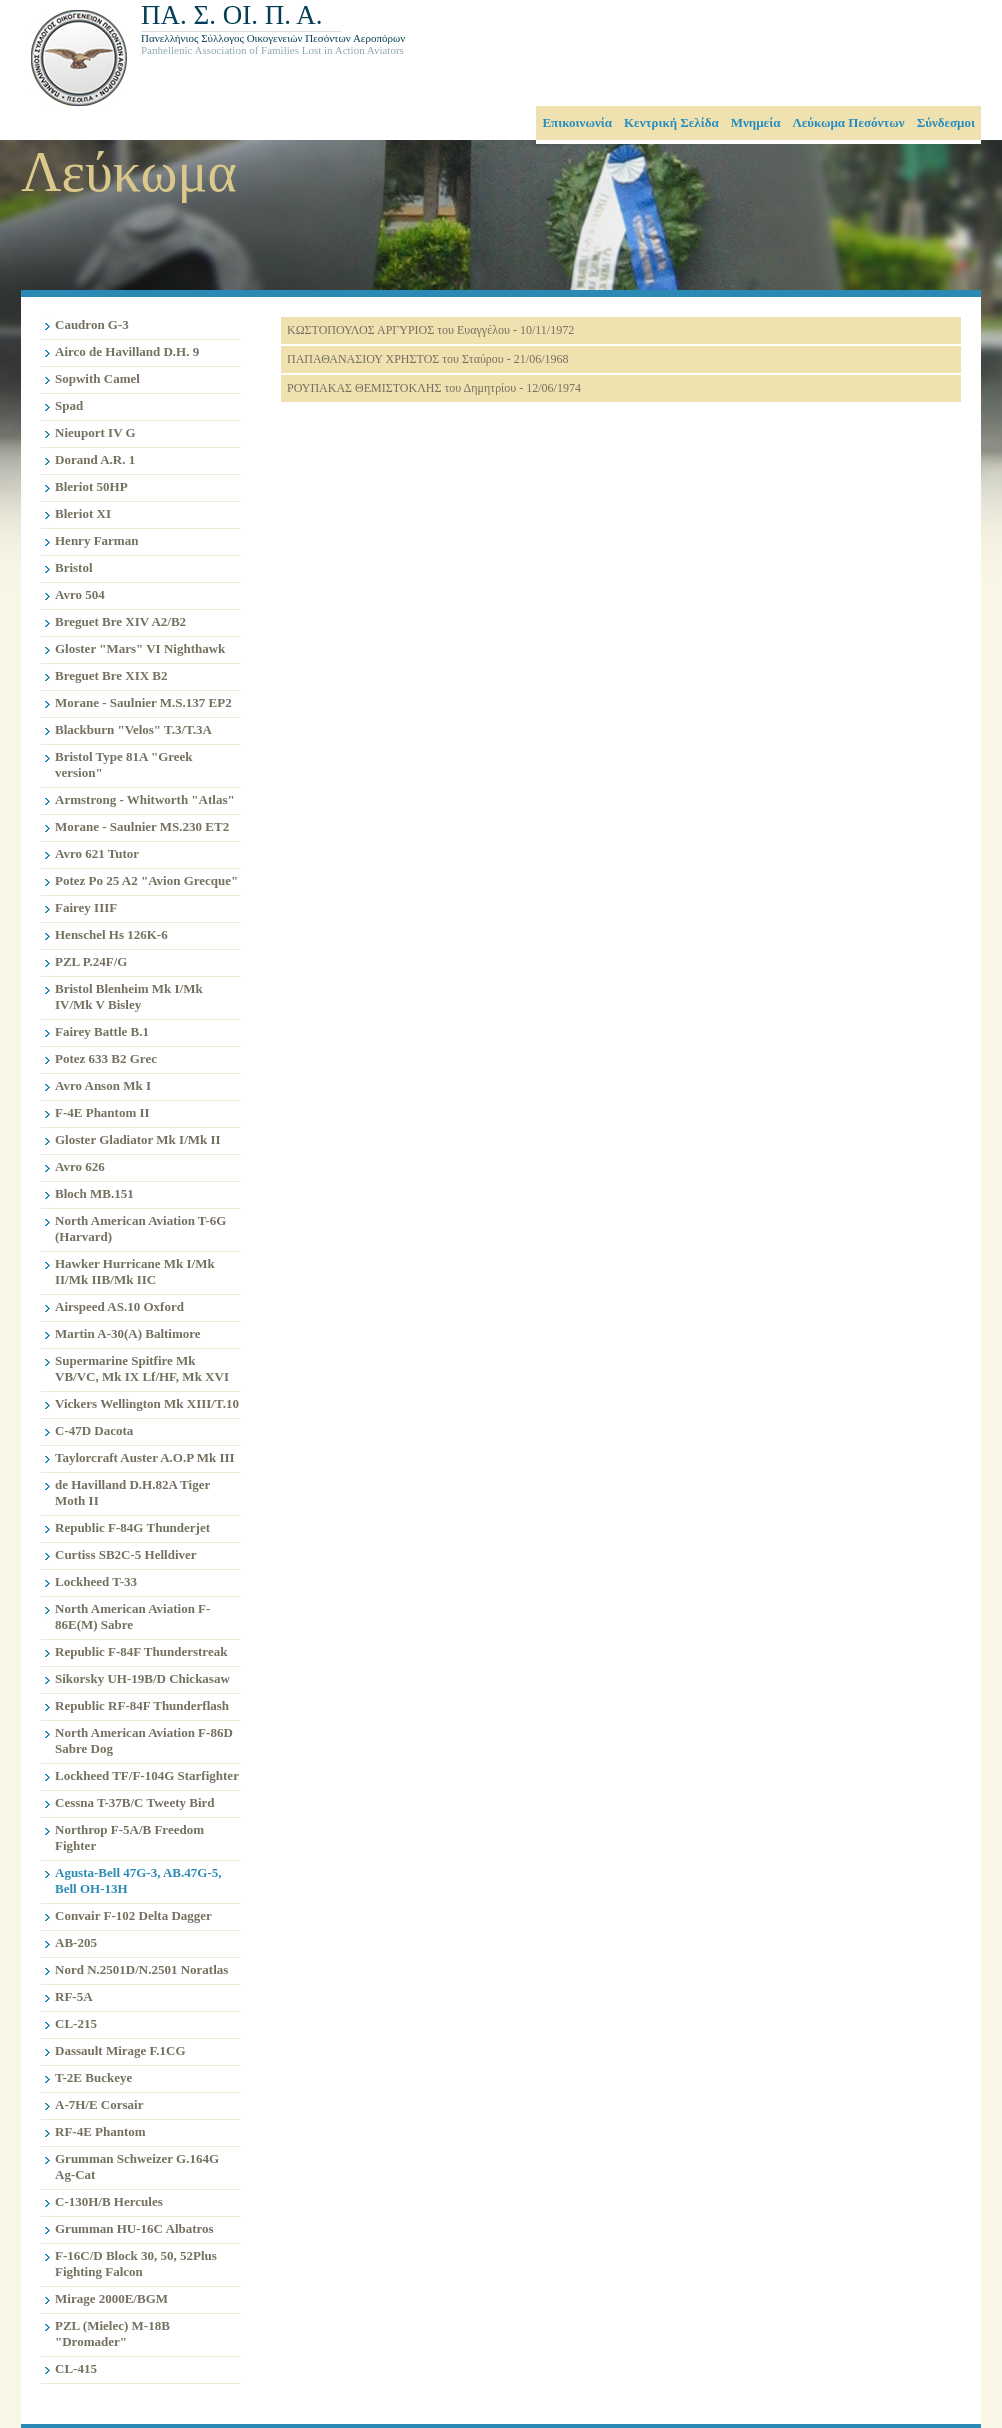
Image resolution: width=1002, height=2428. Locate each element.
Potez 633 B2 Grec (106, 1058)
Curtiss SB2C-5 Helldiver (126, 1554)
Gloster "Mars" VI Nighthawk (140, 648)
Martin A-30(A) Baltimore (128, 1333)
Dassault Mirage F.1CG (120, 2050)
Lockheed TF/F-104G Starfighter (147, 1775)
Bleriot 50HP (91, 486)
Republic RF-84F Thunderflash (142, 1705)
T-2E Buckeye (93, 2077)
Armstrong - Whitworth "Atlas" (145, 799)
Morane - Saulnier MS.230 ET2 (142, 826)
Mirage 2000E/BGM (111, 2298)
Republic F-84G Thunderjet (132, 1527)
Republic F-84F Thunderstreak (141, 1651)
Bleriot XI (83, 513)
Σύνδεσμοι (946, 122)
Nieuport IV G (95, 432)
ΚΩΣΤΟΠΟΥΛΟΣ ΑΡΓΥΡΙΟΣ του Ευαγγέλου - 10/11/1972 (430, 330)
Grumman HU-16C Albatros (134, 2228)
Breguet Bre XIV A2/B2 (120, 621)
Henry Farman (96, 540)
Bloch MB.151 (94, 1193)
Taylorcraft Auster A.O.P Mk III (145, 1457)
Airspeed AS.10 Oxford (119, 1306)
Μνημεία (756, 122)
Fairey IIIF (86, 907)
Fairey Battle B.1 (102, 1031)
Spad (69, 405)
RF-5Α (74, 1996)
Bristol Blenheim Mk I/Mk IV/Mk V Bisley (129, 996)
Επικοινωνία (577, 122)
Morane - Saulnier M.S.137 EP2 (143, 702)
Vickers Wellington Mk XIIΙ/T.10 (147, 1403)
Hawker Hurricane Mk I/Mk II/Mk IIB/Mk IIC (135, 1271)
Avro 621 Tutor (97, 853)
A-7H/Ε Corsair (99, 2104)
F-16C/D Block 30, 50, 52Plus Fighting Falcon (136, 2263)
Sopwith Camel (97, 378)
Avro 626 (80, 1166)
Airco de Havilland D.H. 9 (127, 351)
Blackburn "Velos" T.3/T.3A (133, 729)
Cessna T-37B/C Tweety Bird (135, 1802)
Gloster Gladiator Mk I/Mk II (138, 1139)
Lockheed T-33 (96, 1581)
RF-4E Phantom (100, 2131)
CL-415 (76, 2368)
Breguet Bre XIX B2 (111, 675)
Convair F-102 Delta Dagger (133, 1915)
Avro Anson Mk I (103, 1085)
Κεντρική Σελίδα (671, 122)
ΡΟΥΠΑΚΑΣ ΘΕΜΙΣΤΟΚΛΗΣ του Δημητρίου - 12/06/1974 (434, 388)
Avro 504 (80, 594)
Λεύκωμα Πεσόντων (848, 122)
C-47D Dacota (94, 1430)
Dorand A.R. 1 (95, 459)
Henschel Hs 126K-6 (111, 934)
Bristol (74, 567)
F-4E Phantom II (102, 1112)
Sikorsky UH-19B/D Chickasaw (142, 1678)
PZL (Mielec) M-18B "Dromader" (112, 2333)
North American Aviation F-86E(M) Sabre (132, 1616)
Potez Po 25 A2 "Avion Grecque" (146, 880)
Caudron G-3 (92, 324)
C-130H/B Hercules (109, 2201)
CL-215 (76, 2023)
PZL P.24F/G (91, 961)
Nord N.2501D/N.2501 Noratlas (141, 1969)
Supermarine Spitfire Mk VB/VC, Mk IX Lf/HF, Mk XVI (142, 1368)
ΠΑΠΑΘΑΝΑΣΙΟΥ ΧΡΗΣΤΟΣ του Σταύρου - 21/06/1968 (427, 359)
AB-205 (76, 1942)
